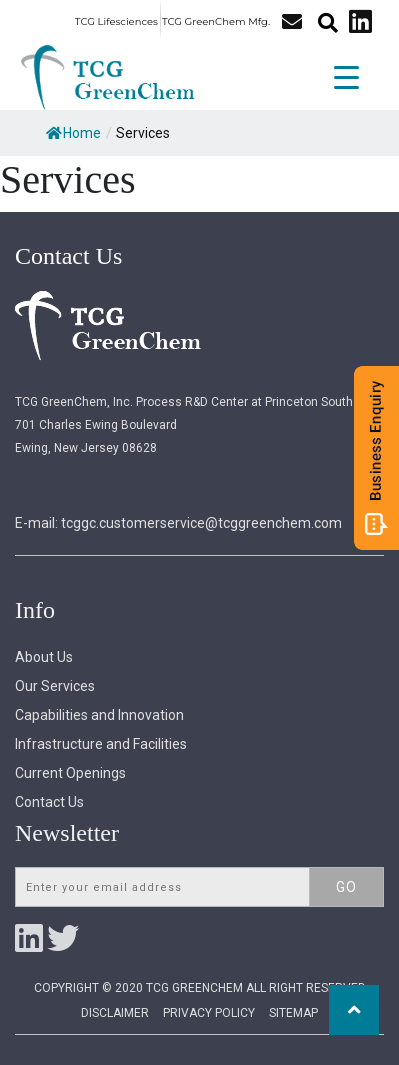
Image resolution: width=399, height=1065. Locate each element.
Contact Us (49, 802)
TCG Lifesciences (116, 21)
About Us (44, 657)
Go (346, 887)
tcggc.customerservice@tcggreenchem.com (201, 523)
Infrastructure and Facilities (101, 744)
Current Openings (70, 773)
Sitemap (293, 1013)
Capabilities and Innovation (99, 715)
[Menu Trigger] (346, 75)
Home (73, 133)
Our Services (55, 686)
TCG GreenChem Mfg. (216, 21)
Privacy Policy (209, 1013)
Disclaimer (115, 1013)
